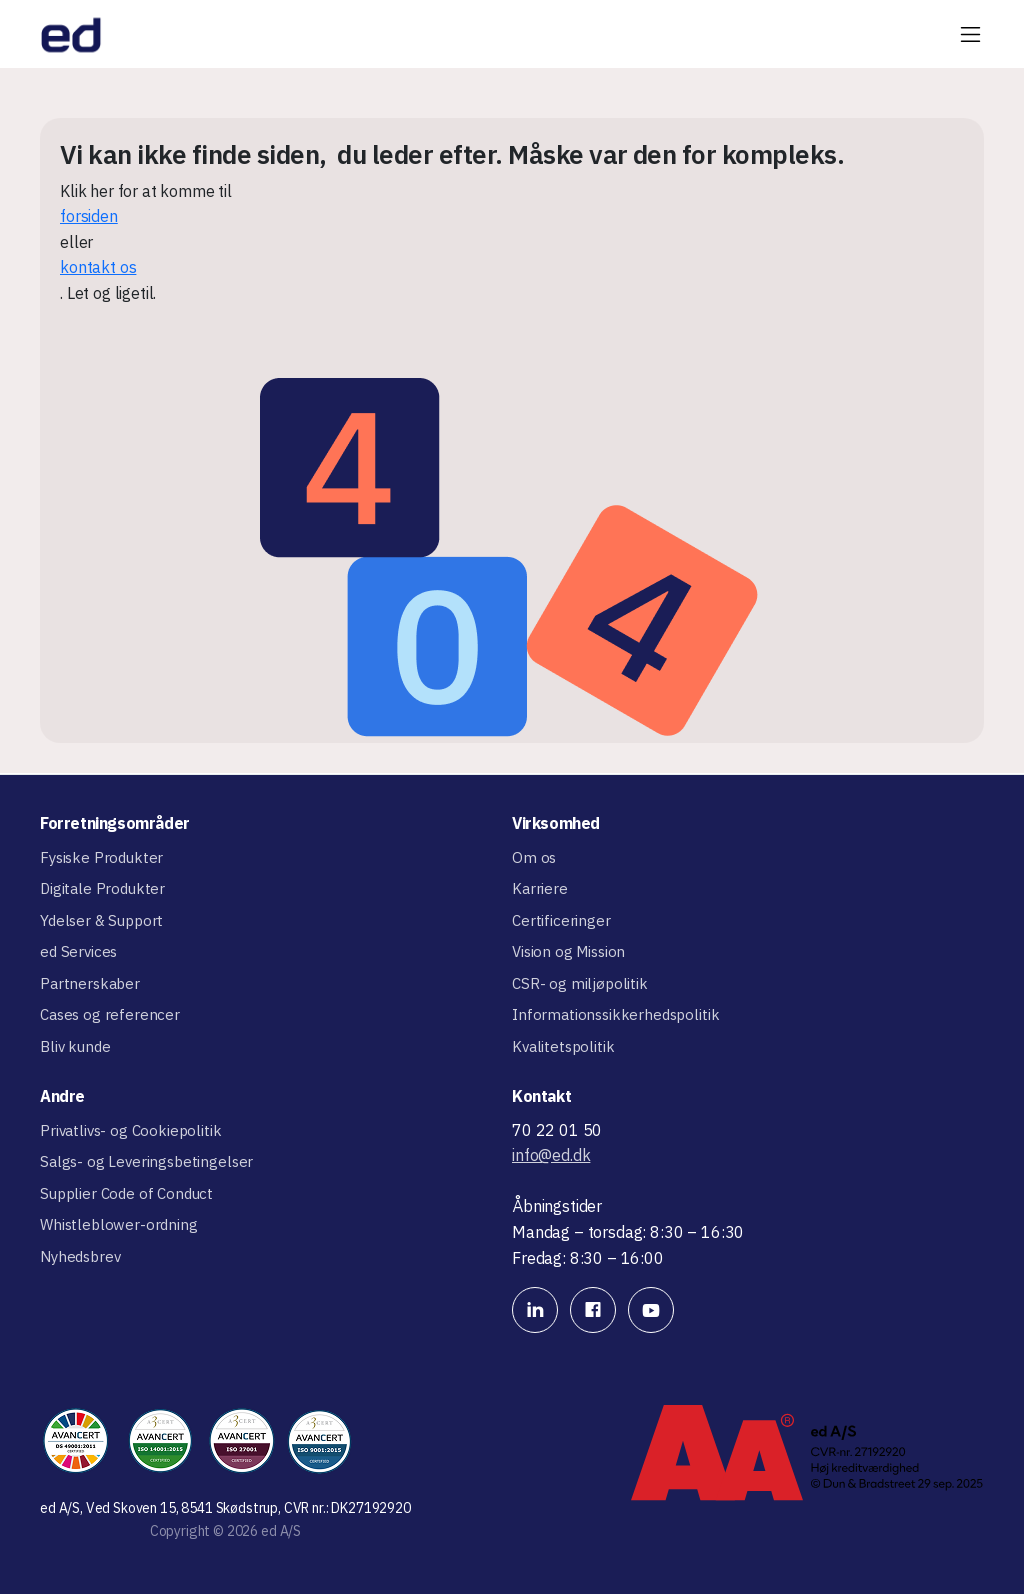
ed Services (78, 951)
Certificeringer (561, 920)
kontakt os (98, 267)
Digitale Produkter (102, 888)
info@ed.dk (551, 1155)
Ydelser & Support (101, 920)
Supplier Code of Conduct (126, 1193)
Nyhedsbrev (80, 1256)
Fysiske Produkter (101, 857)
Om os (534, 857)
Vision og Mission (568, 951)
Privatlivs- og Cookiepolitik (131, 1130)
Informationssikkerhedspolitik (615, 1014)
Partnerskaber (90, 983)
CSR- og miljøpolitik (580, 983)
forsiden (89, 216)
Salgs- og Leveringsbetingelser (146, 1161)
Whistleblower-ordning (119, 1224)
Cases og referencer (110, 1014)
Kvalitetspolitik (563, 1046)
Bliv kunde (75, 1046)
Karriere (540, 888)
